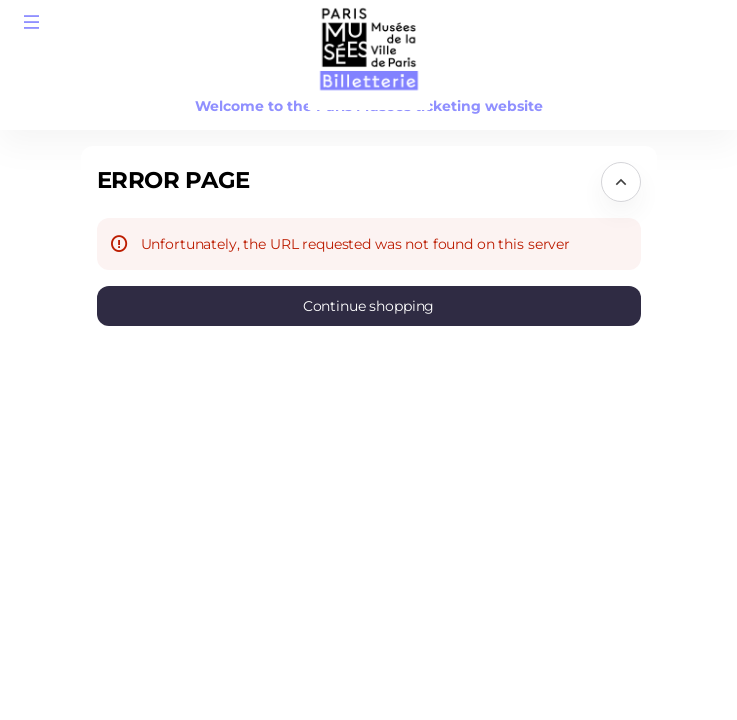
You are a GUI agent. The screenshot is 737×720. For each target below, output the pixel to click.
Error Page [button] (173, 180)
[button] (32, 22)
